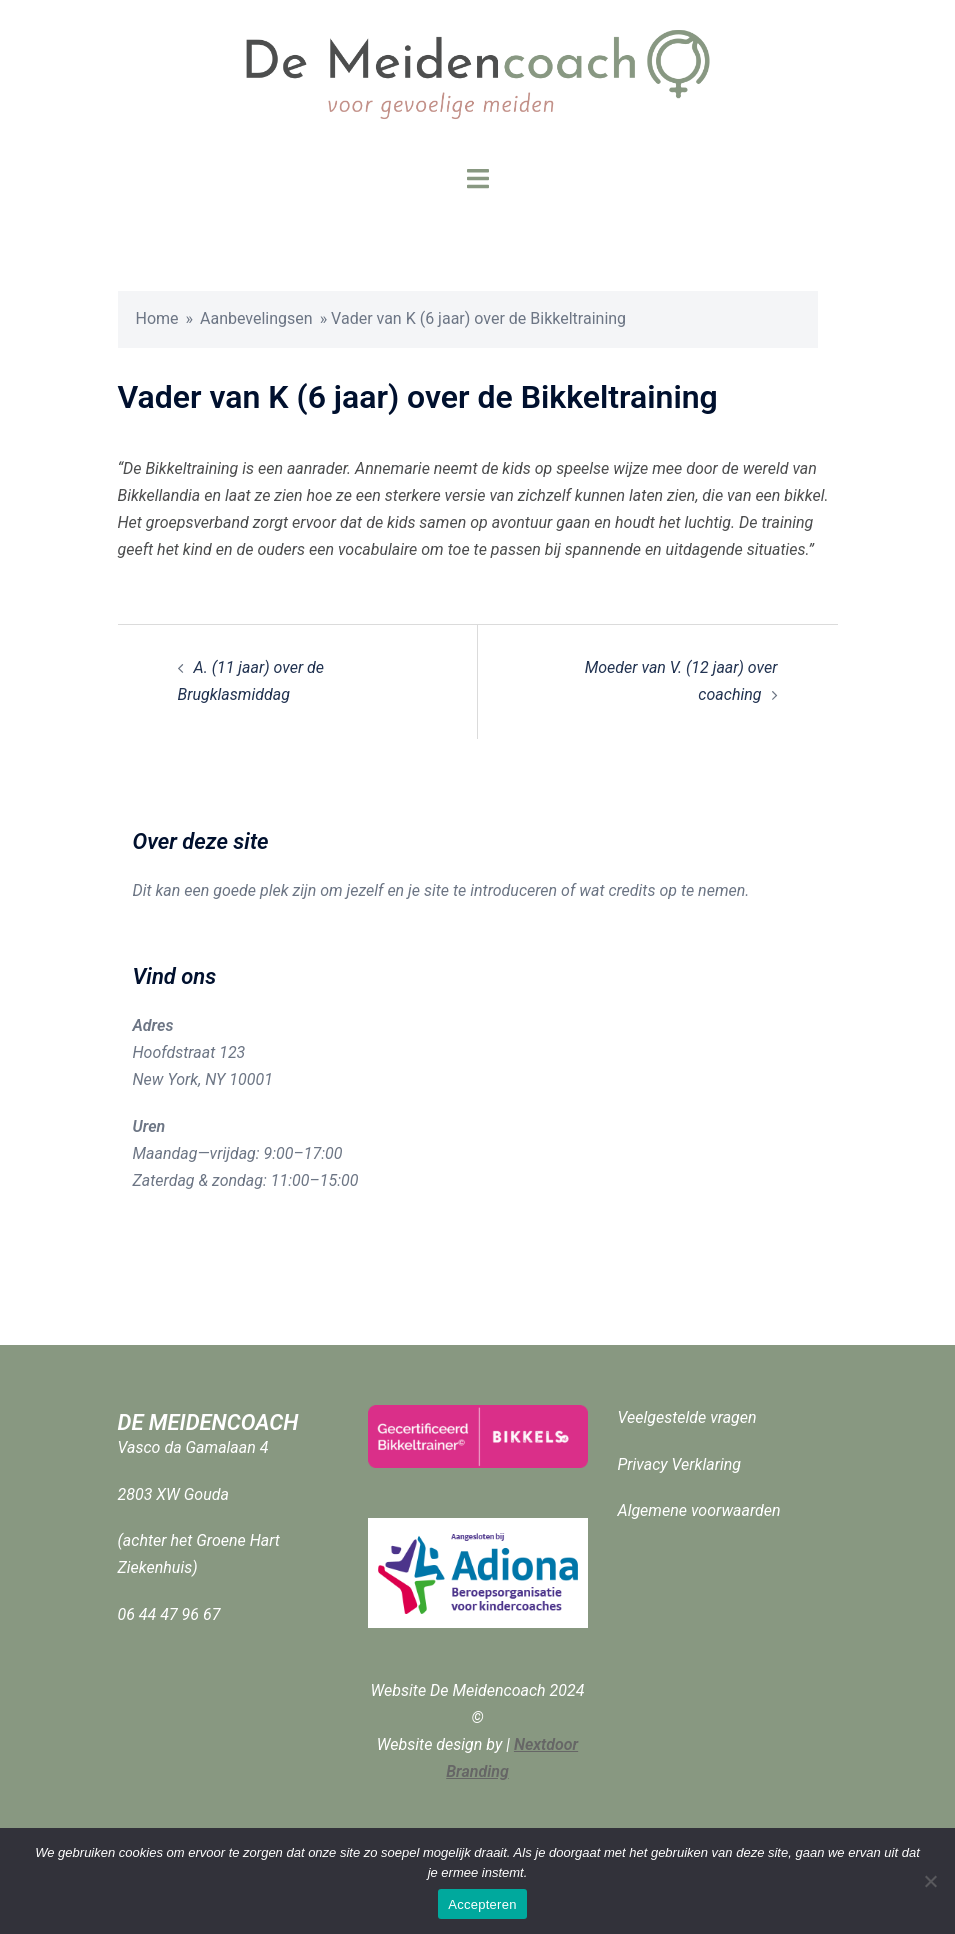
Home (157, 318)
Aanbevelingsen (256, 318)
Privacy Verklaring (680, 1464)
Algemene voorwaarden (699, 1510)
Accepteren (482, 1904)
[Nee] (930, 1881)
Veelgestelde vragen (687, 1417)
